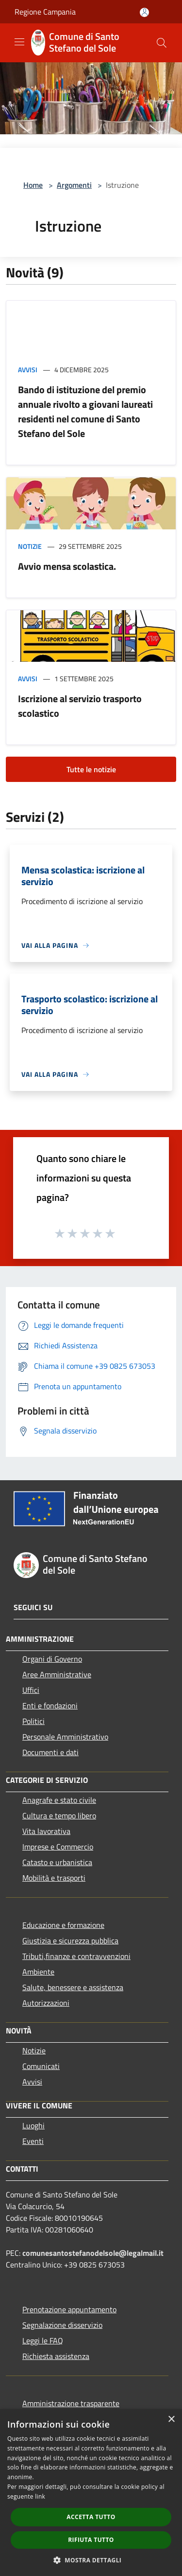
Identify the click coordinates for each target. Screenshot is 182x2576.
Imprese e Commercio (57, 1846)
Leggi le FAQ (42, 2340)
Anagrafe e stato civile (59, 1800)
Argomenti (74, 185)
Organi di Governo (52, 1659)
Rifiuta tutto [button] (91, 2540)
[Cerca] (161, 43)
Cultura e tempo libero (59, 1815)
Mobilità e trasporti (53, 1878)
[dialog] (91, 2492)
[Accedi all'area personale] (144, 12)
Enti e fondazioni (50, 1705)
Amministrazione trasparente (70, 2403)
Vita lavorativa (46, 1831)
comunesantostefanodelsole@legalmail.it (93, 2253)
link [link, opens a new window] (40, 2496)
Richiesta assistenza (55, 2356)
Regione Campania (45, 12)
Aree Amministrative (56, 1674)
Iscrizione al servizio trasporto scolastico (80, 706)
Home (33, 185)
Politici (33, 1721)
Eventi (33, 2141)
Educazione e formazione (63, 1925)
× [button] (171, 2419)
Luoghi (33, 2125)
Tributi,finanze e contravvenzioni (76, 1956)
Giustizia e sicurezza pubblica (70, 1940)
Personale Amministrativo (65, 1736)
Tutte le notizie (91, 769)
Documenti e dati (50, 1752)
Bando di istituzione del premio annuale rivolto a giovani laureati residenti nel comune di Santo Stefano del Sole (85, 411)
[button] (91, 2560)
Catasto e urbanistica (57, 1862)
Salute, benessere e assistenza (72, 1987)
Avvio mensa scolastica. (67, 566)
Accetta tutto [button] (90, 2517)
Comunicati (41, 2066)
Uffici (30, 1690)
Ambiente (38, 1971)
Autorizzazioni (45, 2003)
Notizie (30, 546)
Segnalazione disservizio (62, 2325)
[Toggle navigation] (19, 42)
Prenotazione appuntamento (69, 2309)
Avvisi (27, 369)
